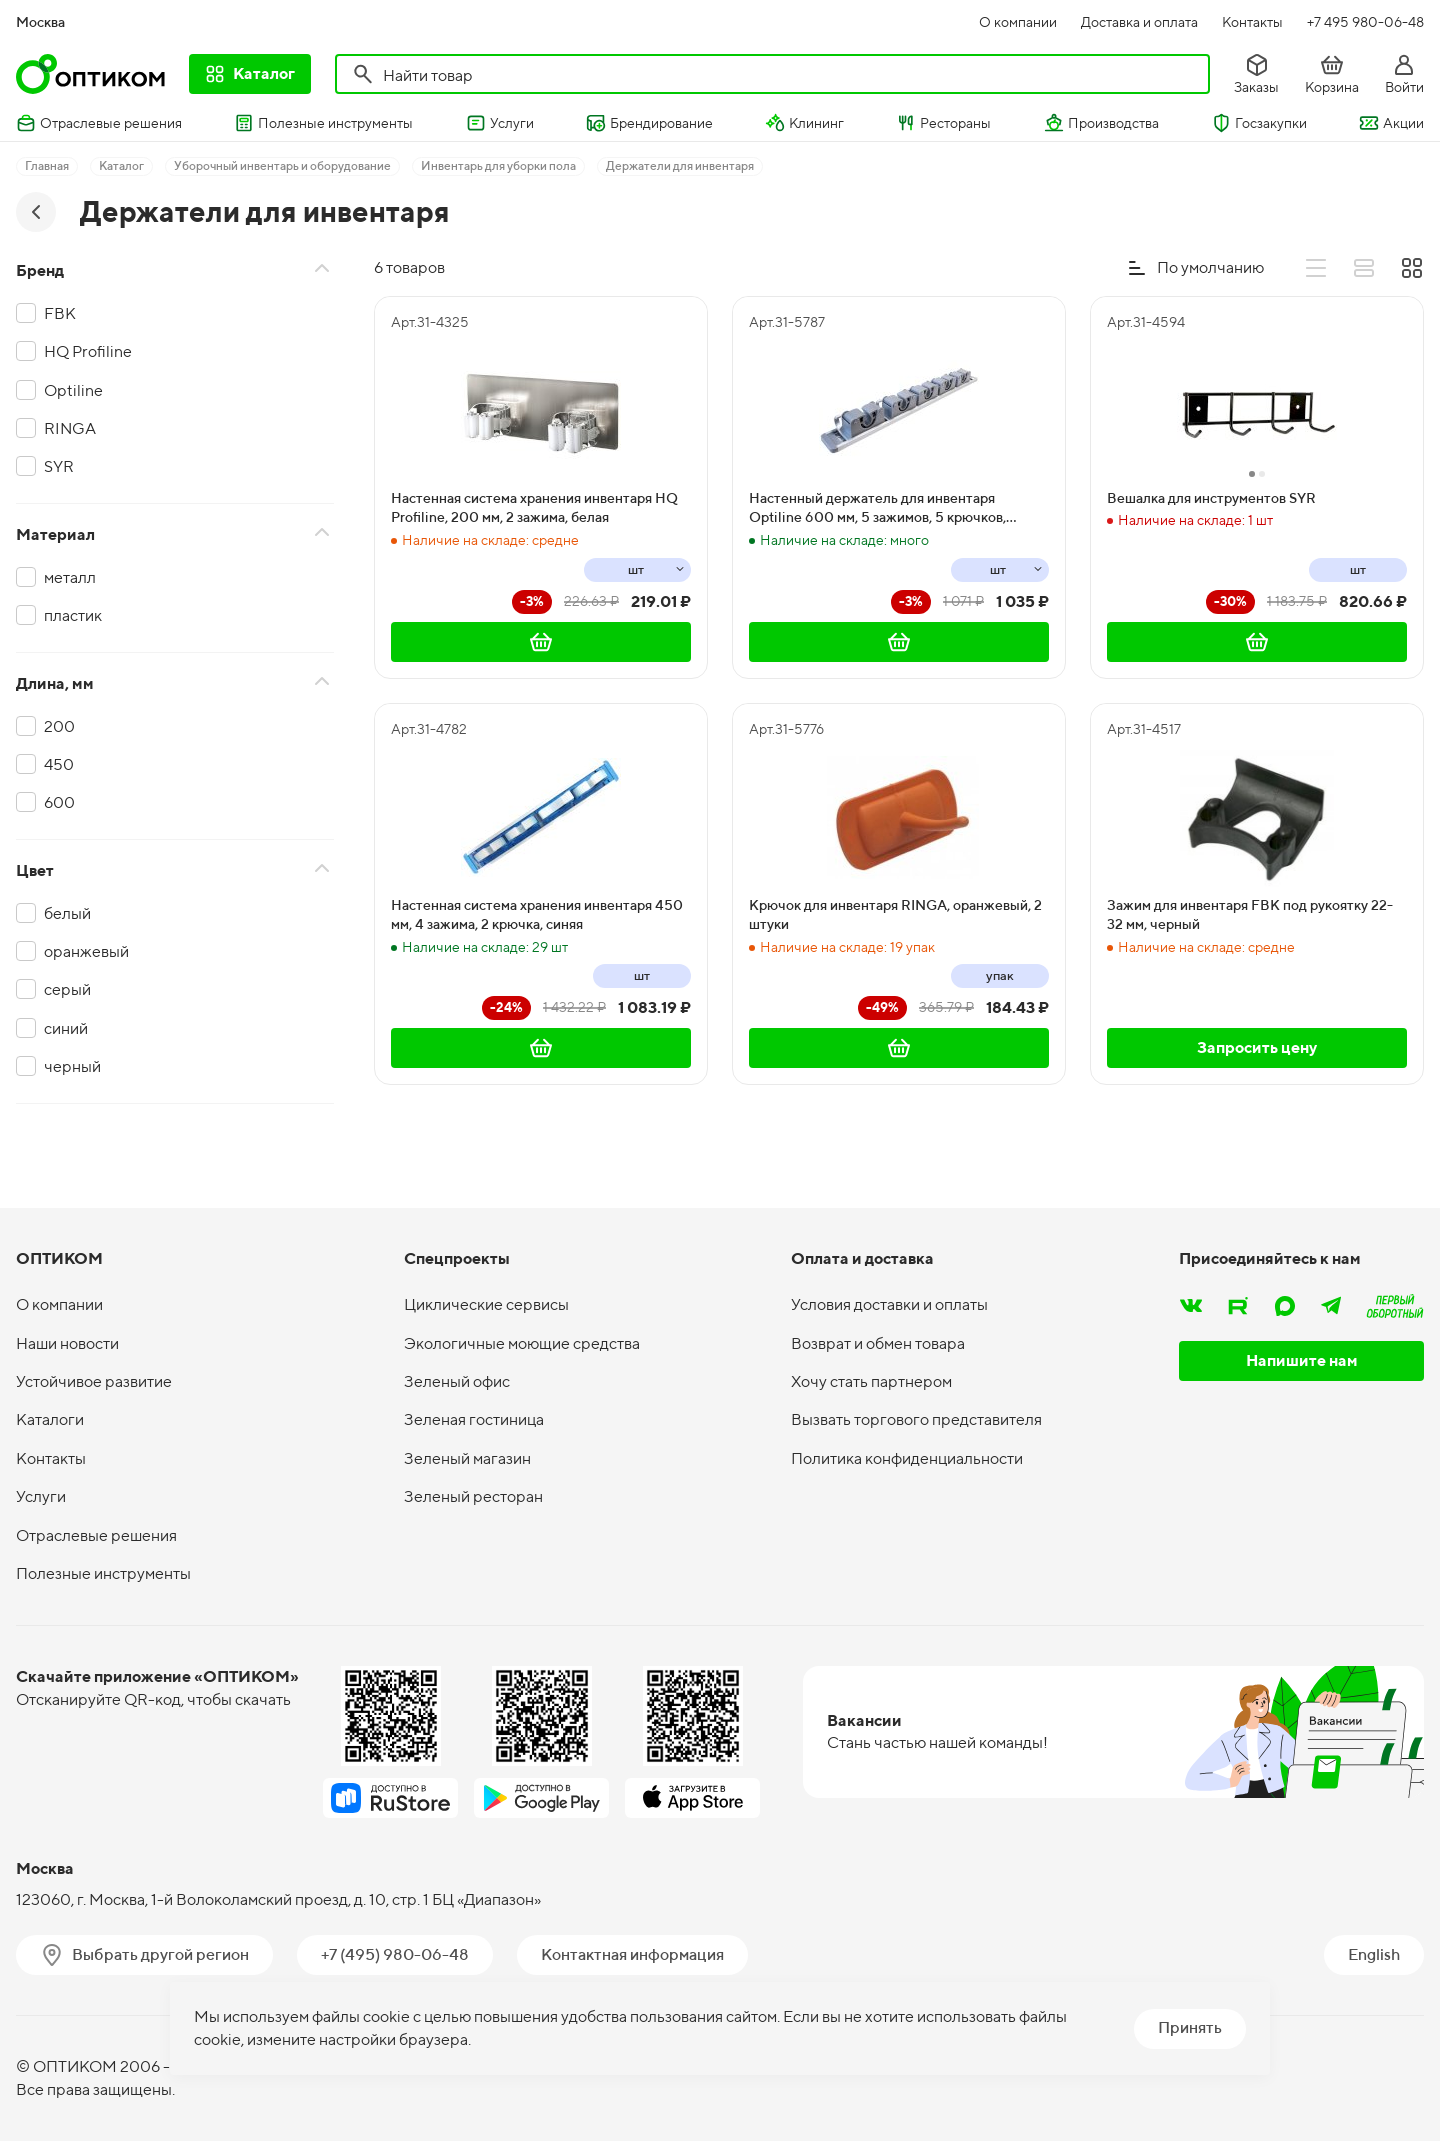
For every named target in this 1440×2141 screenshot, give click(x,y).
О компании (1018, 22)
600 (59, 802)
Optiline (73, 390)
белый (67, 913)
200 (59, 726)
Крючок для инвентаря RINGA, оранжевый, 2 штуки (895, 915)
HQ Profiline (88, 351)
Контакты (1252, 22)
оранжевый (86, 951)
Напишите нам (1302, 1360)
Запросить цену (1257, 1047)
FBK (60, 313)
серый (67, 989)
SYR (59, 466)
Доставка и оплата (1139, 22)
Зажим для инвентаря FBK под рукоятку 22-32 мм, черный (1250, 915)
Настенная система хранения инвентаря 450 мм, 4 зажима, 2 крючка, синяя (537, 915)
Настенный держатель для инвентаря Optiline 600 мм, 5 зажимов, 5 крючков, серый (877, 509)
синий (66, 1028)
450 (59, 764)
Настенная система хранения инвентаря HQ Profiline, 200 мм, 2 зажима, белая (534, 508)
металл (70, 577)
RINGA (70, 428)
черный (72, 1066)
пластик (73, 615)
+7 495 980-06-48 (1365, 22)
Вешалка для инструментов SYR (1211, 498)
